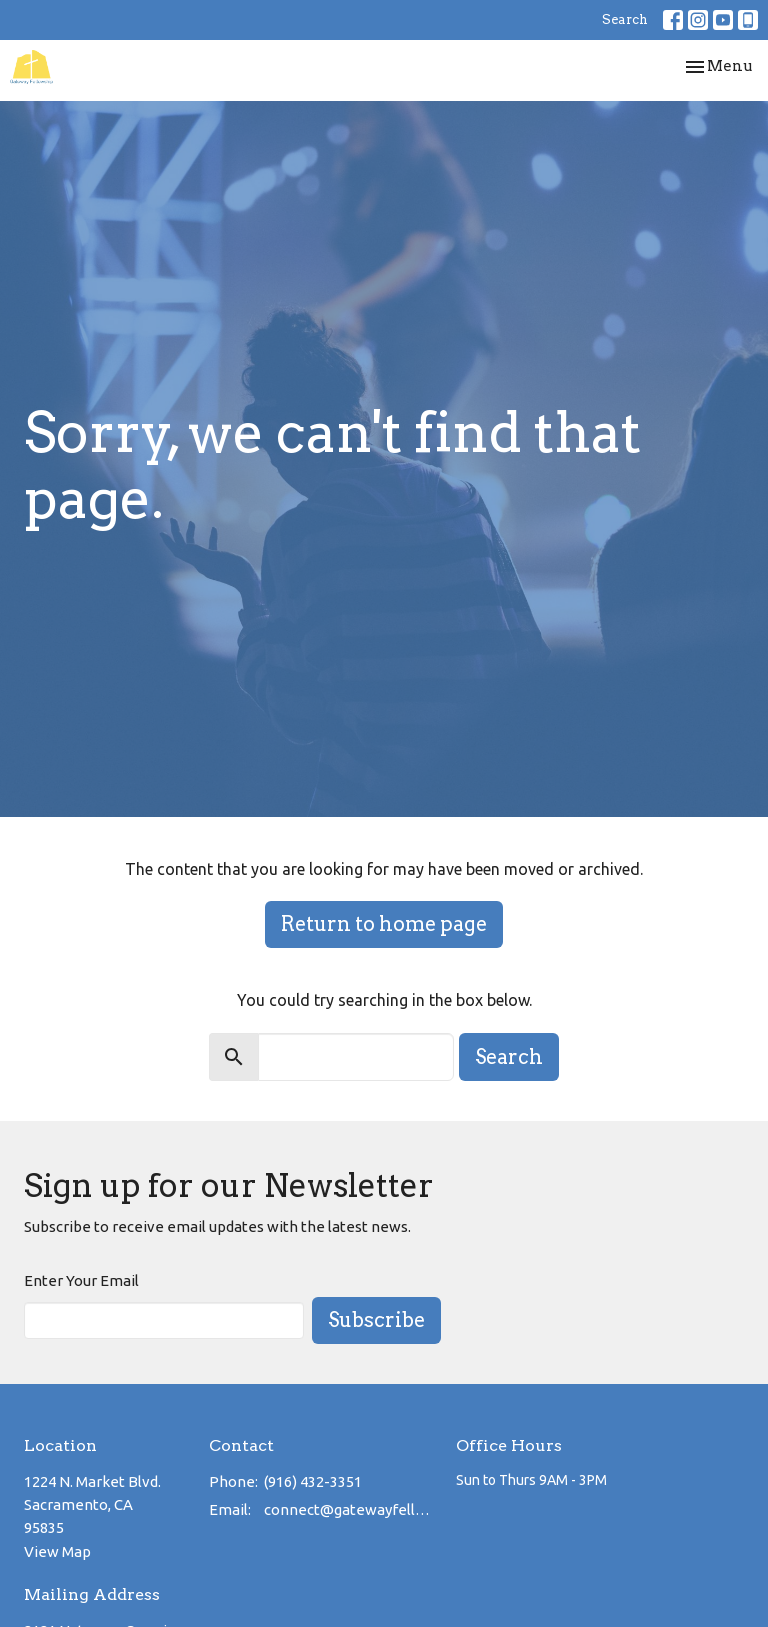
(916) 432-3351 (313, 1481)
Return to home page (384, 924)
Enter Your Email (81, 1280)
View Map (57, 1551)
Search (625, 19)
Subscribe (376, 1320)
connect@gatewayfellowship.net (350, 1509)
